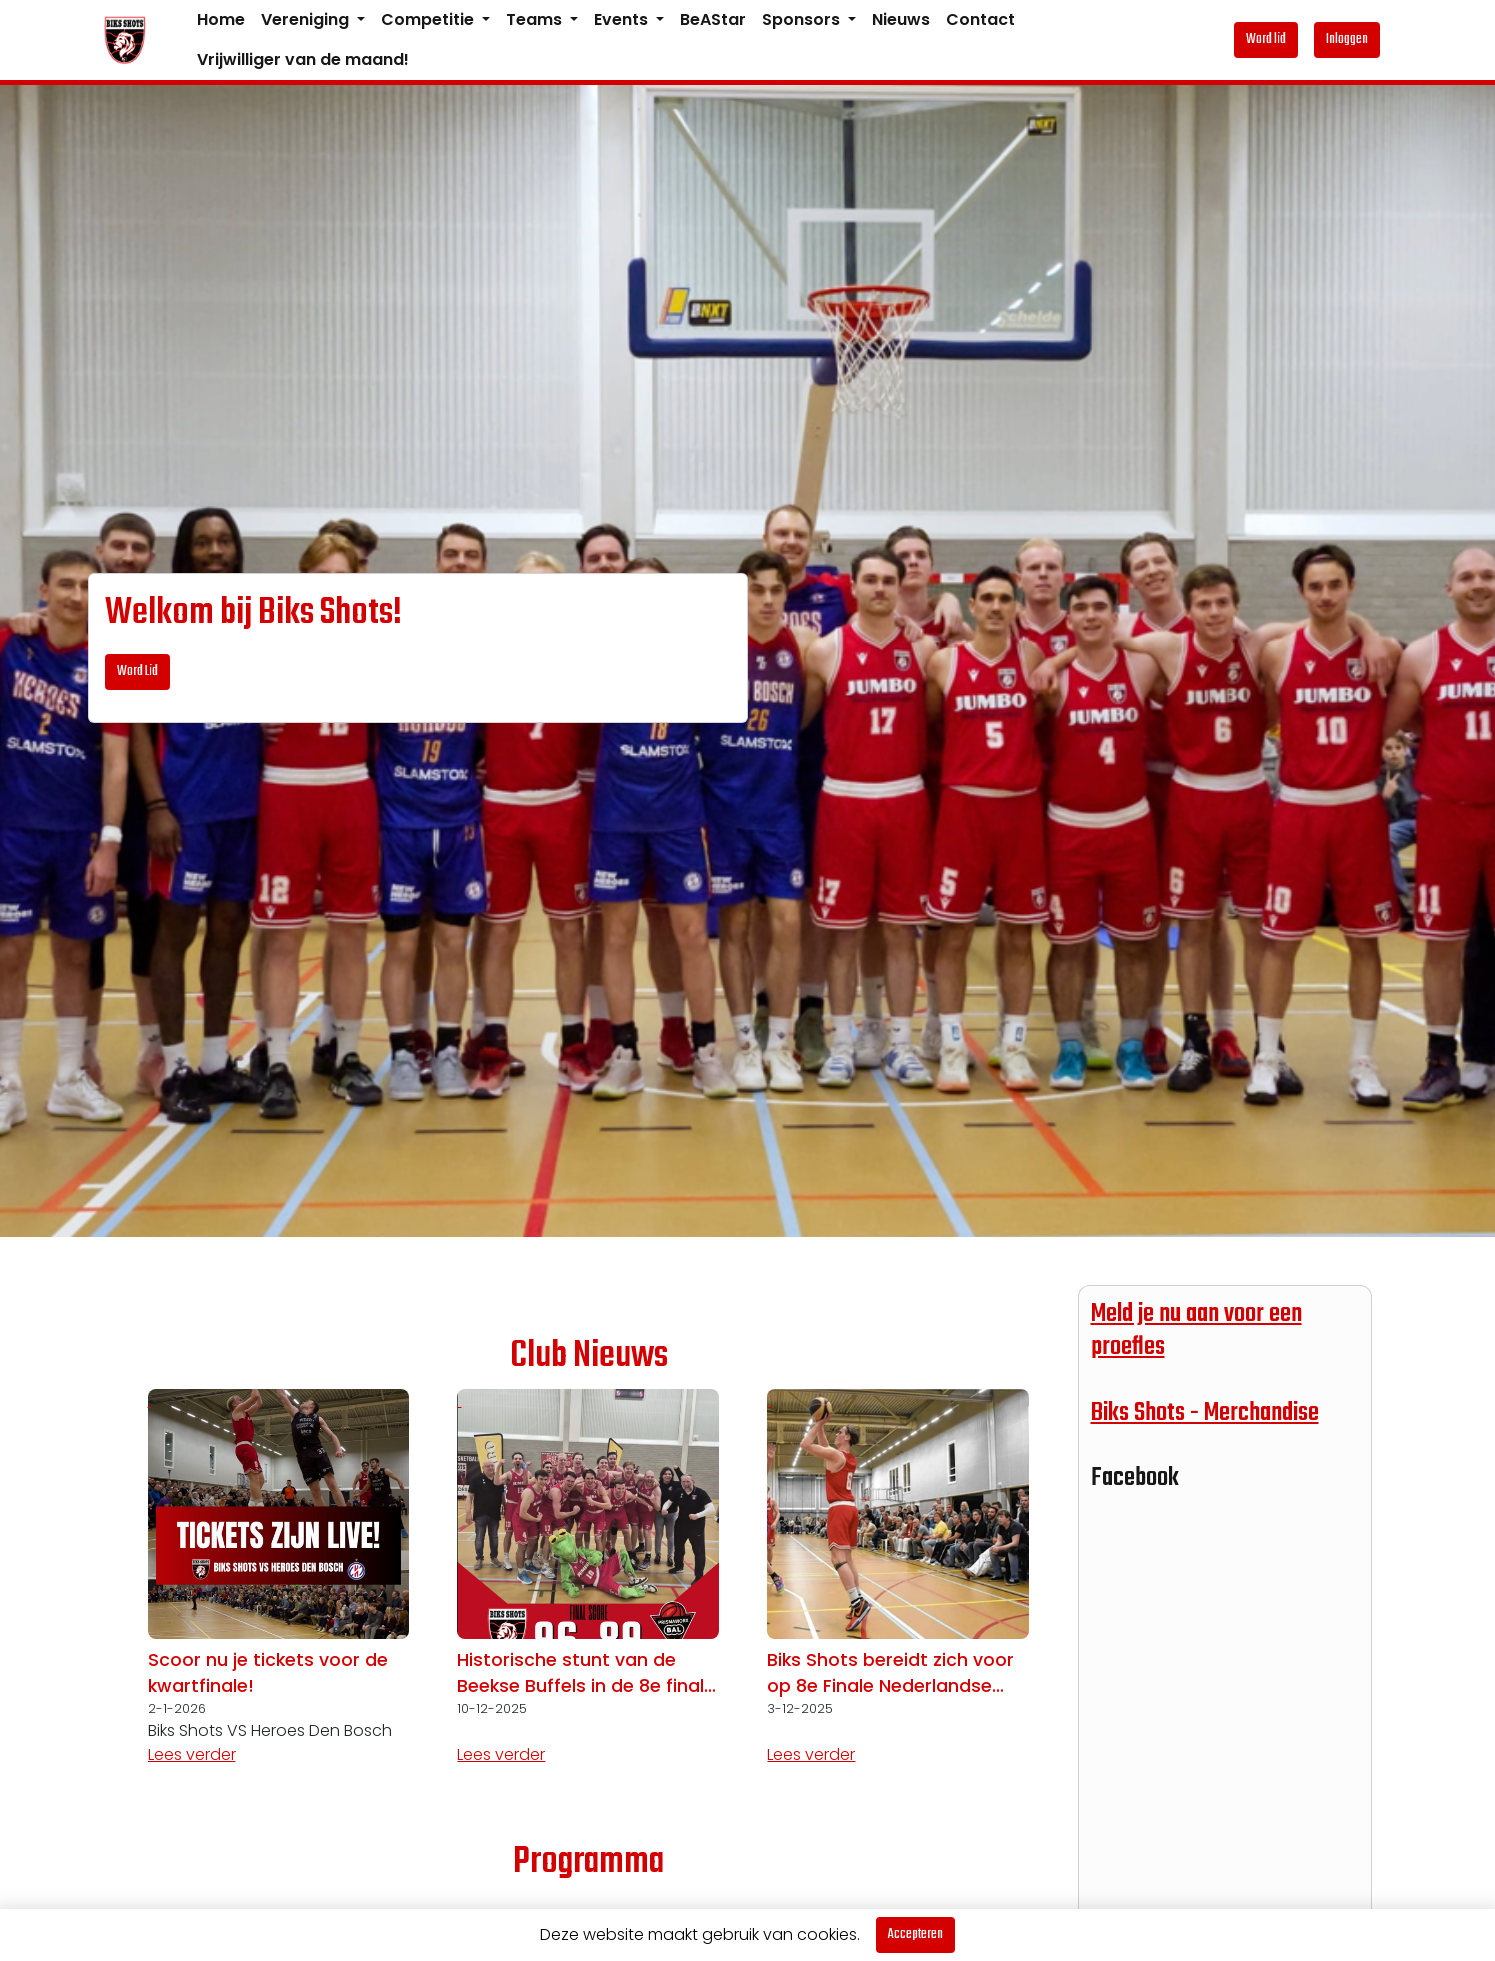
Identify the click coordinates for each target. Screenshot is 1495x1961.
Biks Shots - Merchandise (1205, 1413)
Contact (980, 19)
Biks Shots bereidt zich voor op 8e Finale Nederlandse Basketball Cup (890, 1674)
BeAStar (713, 19)
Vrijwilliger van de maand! (303, 59)
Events (623, 19)
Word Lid (137, 671)
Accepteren (915, 1934)
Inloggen (1347, 39)
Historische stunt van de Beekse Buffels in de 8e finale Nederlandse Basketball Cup (586, 1674)
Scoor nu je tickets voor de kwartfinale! (268, 1673)
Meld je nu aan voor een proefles (1196, 1331)
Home (221, 19)
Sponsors (803, 19)
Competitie (429, 19)
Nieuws (901, 19)
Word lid (1266, 39)
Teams (536, 19)
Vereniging (307, 19)
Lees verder (192, 1754)
